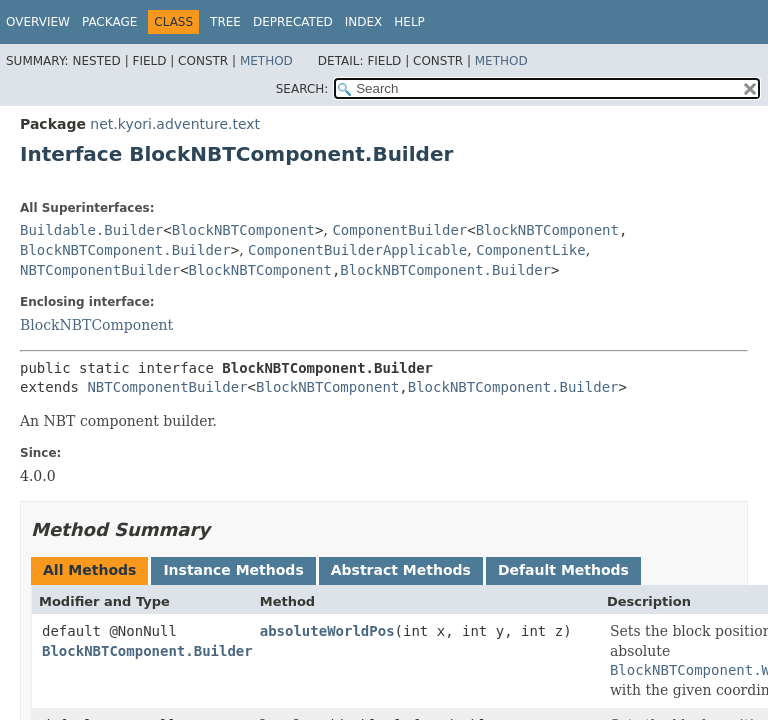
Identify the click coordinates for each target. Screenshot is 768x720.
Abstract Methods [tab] (401, 570)
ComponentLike (531, 250)
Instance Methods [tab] (233, 570)
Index (364, 22)
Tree (225, 22)
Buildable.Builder (91, 230)
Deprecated (293, 22)
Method (266, 61)
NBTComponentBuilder (100, 270)
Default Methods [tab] (563, 570)
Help (409, 22)
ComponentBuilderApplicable (357, 250)
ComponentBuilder (399, 230)
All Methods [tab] (89, 570)
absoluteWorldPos (327, 631)
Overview (38, 22)
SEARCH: (302, 89)
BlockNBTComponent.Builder (125, 250)
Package (109, 22)
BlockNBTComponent (243, 230)
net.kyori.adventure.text (175, 124)
